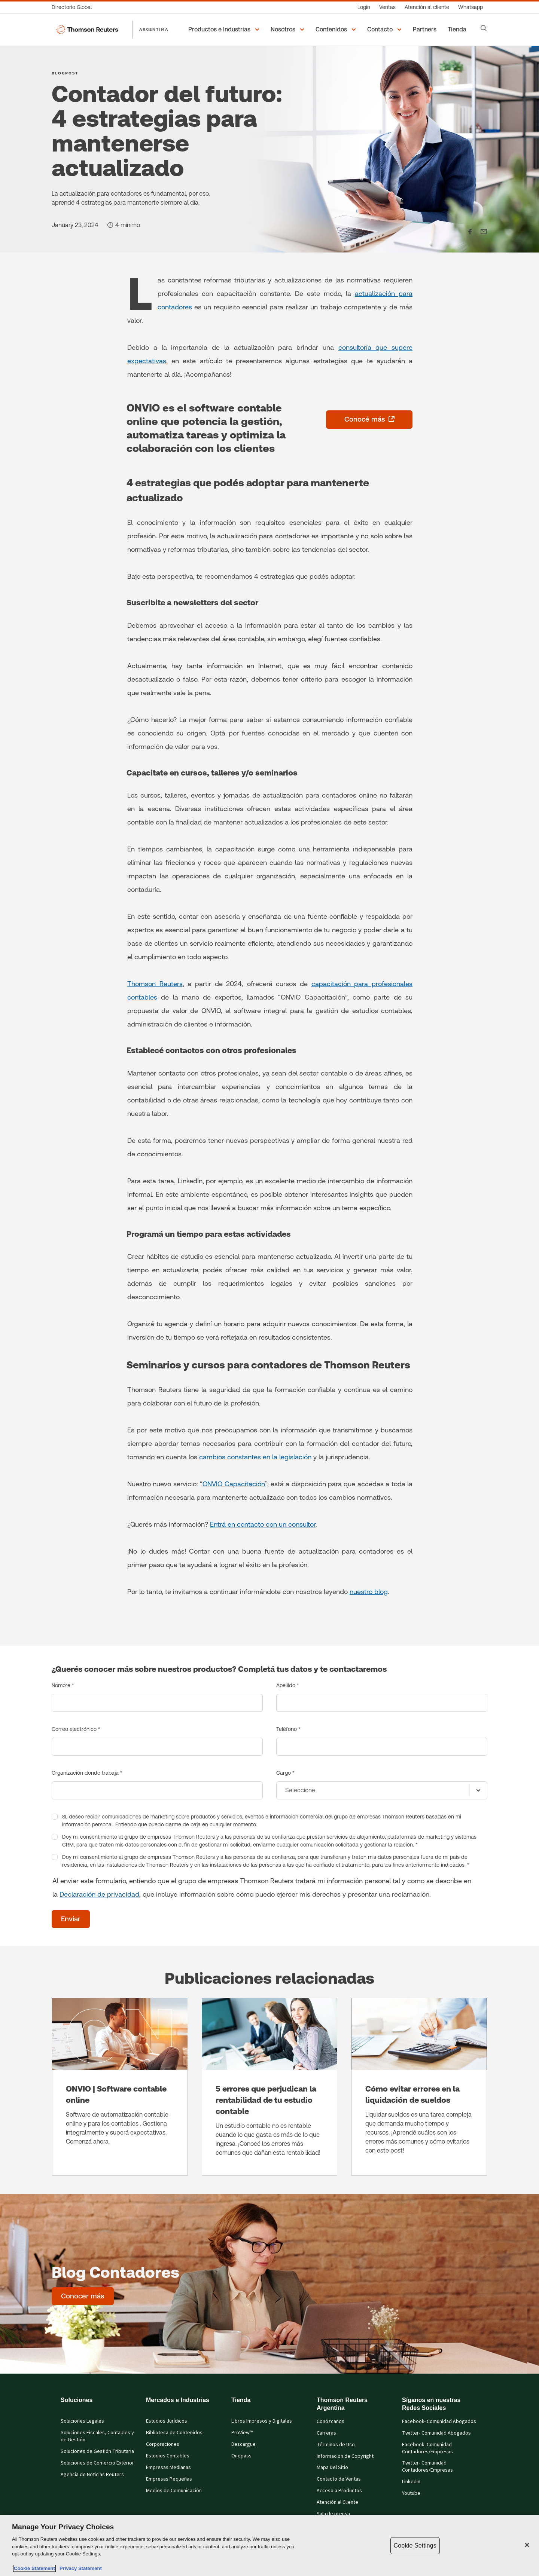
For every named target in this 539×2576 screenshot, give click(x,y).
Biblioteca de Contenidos (174, 2432)
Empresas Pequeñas (169, 2479)
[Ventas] (387, 7)
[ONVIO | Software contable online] (120, 2087)
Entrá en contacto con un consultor (263, 1524)
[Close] (527, 2545)
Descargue (243, 2444)
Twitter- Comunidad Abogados (436, 2433)
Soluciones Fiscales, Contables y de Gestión (97, 2436)
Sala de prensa (333, 2514)
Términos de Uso (336, 2444)
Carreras (326, 2433)
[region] (269, 2545)
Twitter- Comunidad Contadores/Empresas (427, 2466)
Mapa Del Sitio (332, 2467)
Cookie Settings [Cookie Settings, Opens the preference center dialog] (415, 2545)
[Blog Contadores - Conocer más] (83, 2296)
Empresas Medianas (168, 2467)
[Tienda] (458, 29)
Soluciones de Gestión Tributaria (97, 2451)
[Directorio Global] (74, 7)
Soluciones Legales (82, 2421)
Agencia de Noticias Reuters (92, 2474)
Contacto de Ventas (339, 2479)
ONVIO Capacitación (233, 1484)
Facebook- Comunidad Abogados (439, 2421)
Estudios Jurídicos (166, 2421)
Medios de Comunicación (174, 2490)
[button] (225, 29)
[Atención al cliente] (427, 7)
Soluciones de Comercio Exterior (97, 2463)
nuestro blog (369, 1592)
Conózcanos (330, 2421)
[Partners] (425, 29)
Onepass (241, 2456)
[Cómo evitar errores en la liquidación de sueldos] (419, 2087)
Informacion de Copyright (345, 2456)
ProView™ (242, 2432)
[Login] (364, 7)
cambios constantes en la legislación (255, 1457)
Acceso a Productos (339, 2490)
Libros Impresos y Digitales (261, 2421)
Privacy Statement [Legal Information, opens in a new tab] (79, 2568)
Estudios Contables (167, 2456)
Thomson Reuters (155, 984)
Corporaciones (162, 2444)
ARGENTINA (153, 29)
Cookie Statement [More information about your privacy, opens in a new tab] (34, 2568)
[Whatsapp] (470, 7)
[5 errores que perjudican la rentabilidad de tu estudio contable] (269, 2087)
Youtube (411, 2493)
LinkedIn (411, 2481)
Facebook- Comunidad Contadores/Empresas (427, 2448)
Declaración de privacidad (99, 1894)
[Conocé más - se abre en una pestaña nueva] (369, 419)
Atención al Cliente (337, 2502)
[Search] (483, 28)
